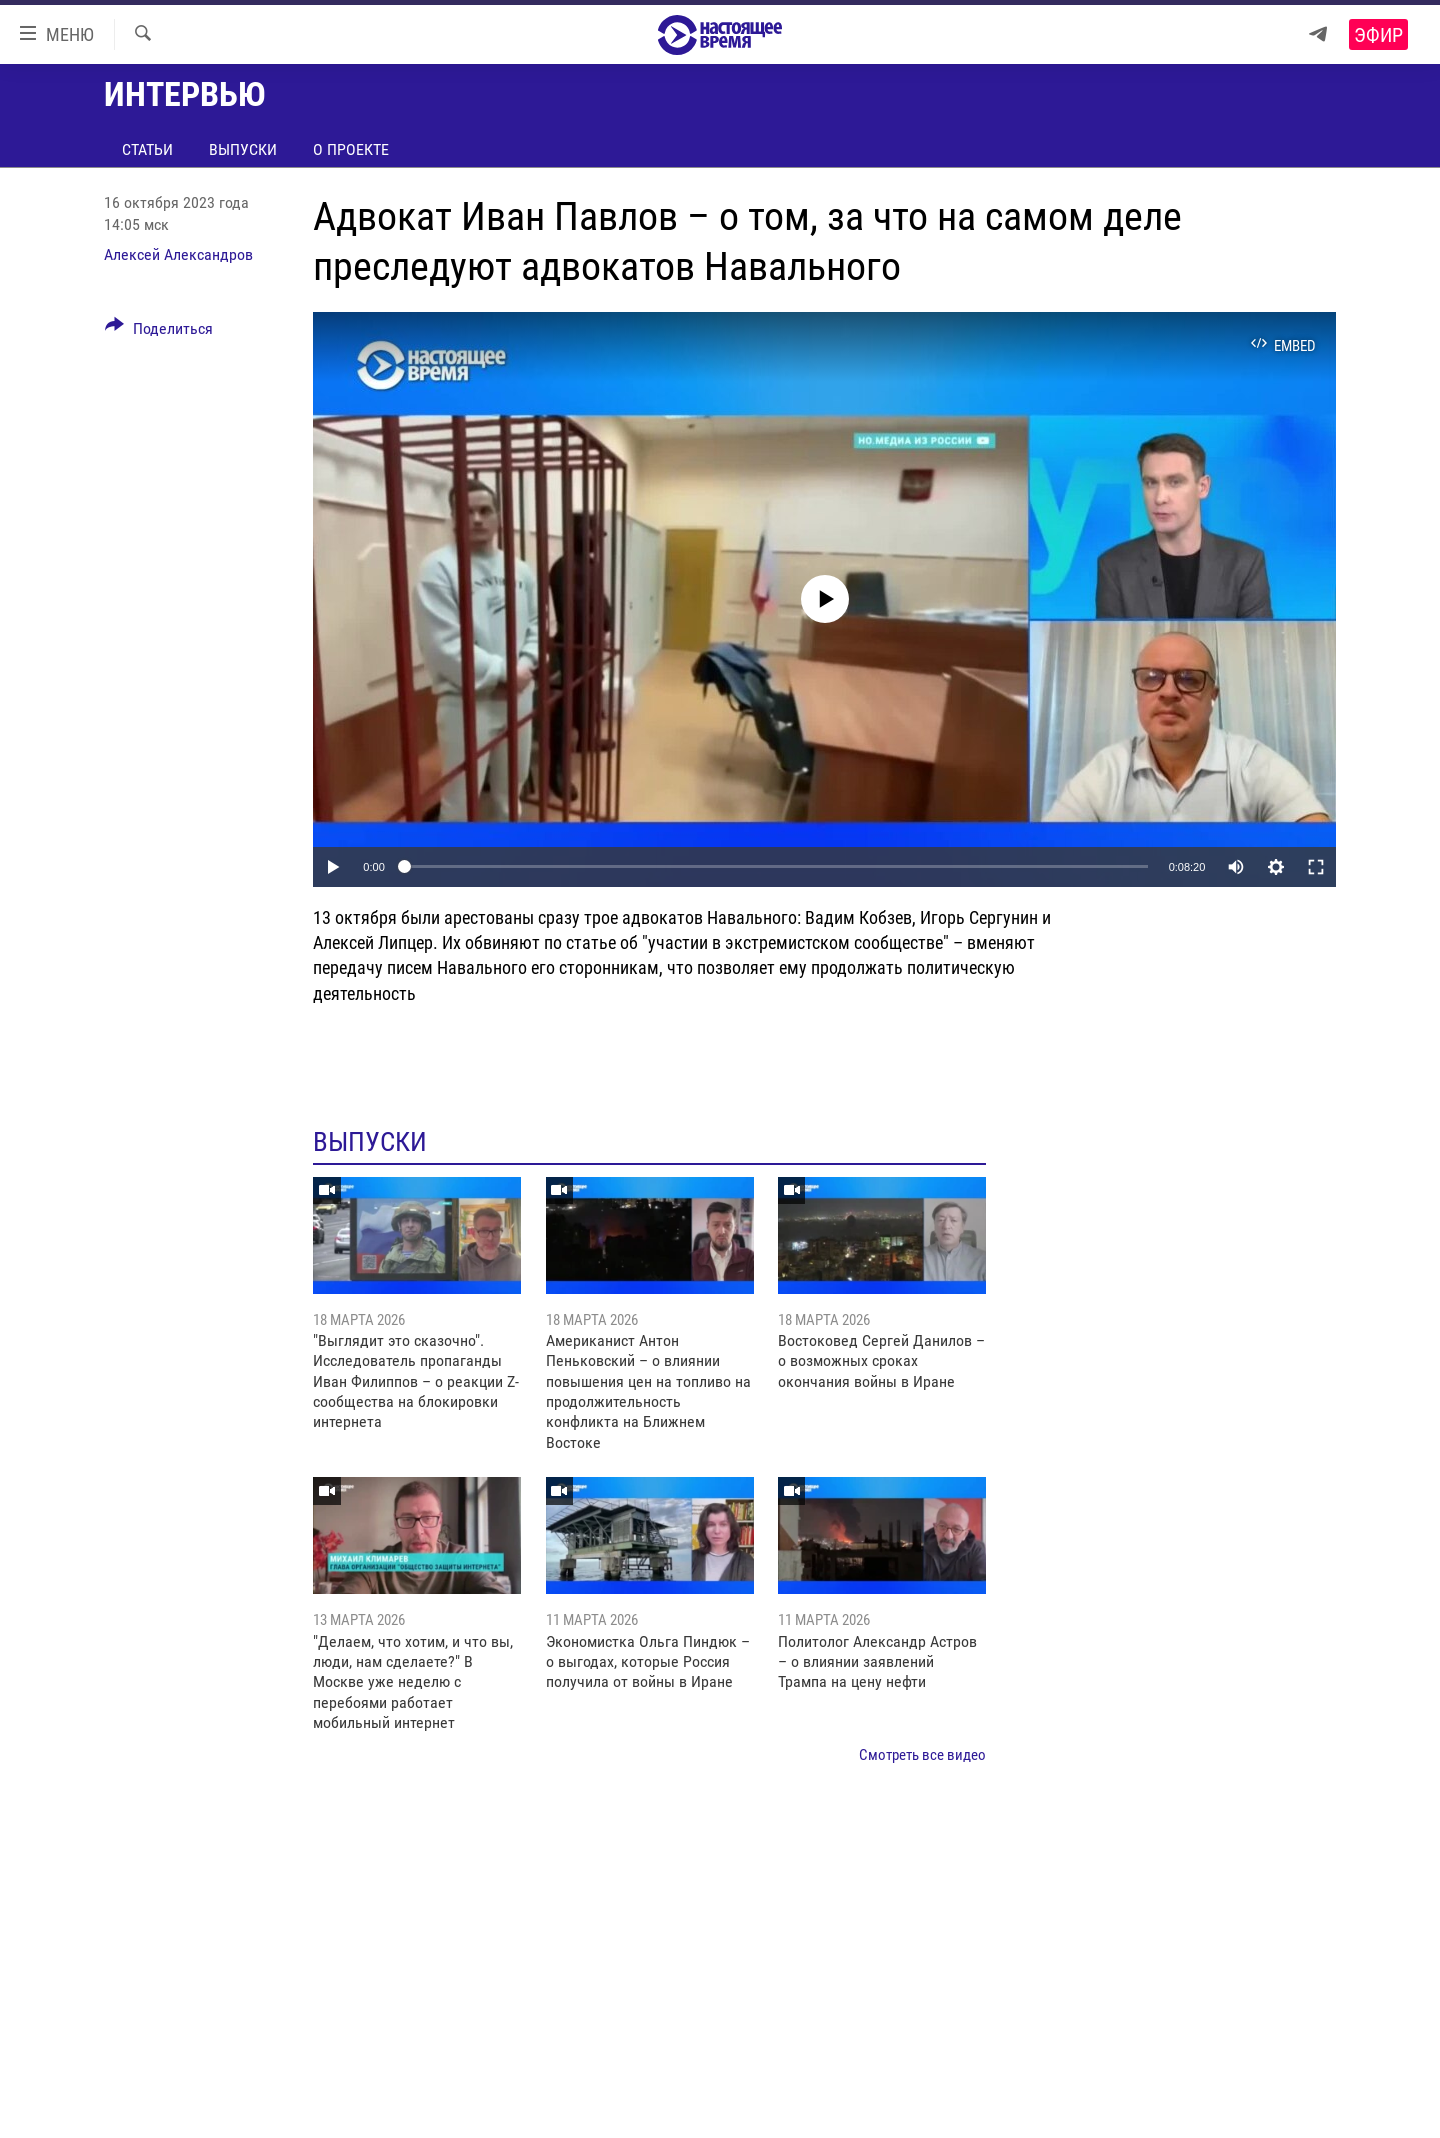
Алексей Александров (178, 254)
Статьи (147, 149)
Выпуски (243, 149)
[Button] (159, 332)
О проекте (351, 149)
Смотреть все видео (922, 1755)
